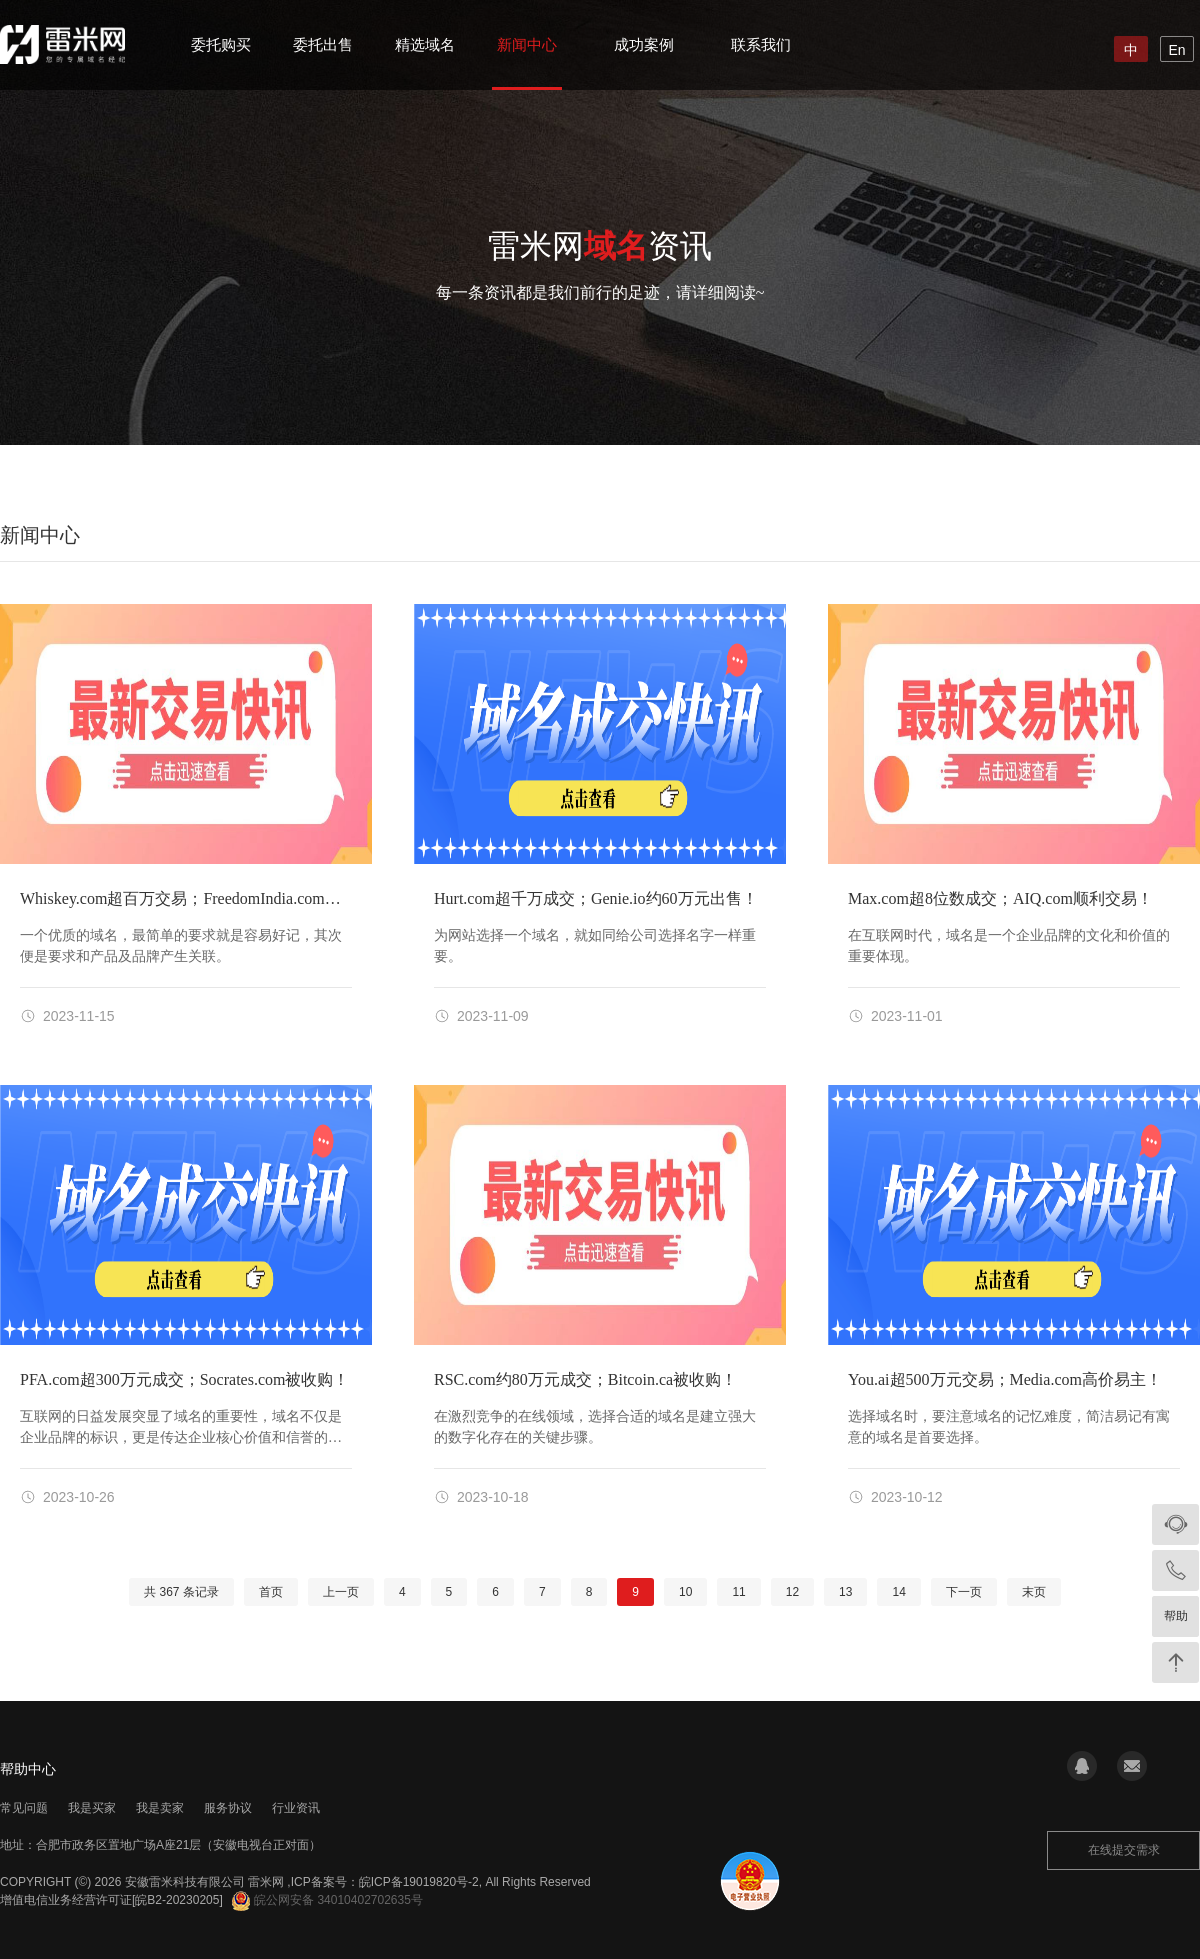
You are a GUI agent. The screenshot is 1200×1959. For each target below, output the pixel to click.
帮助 (1176, 1616)
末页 (1034, 1592)
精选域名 (425, 44)
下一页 (964, 1592)
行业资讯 (296, 1808)
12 (792, 1592)
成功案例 (644, 44)
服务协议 (228, 1808)
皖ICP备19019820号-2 (419, 1882)
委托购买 (221, 44)
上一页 (341, 1592)
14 (898, 1592)
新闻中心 (527, 44)
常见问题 (24, 1808)
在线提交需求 (1124, 1850)
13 (845, 1592)
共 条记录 (181, 1592)
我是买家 (92, 1808)
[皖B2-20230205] (177, 1900)
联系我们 (761, 44)
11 (738, 1592)
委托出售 (323, 44)
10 (685, 1592)
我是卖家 (160, 1808)
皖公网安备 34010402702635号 (327, 1900)
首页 (271, 1592)
